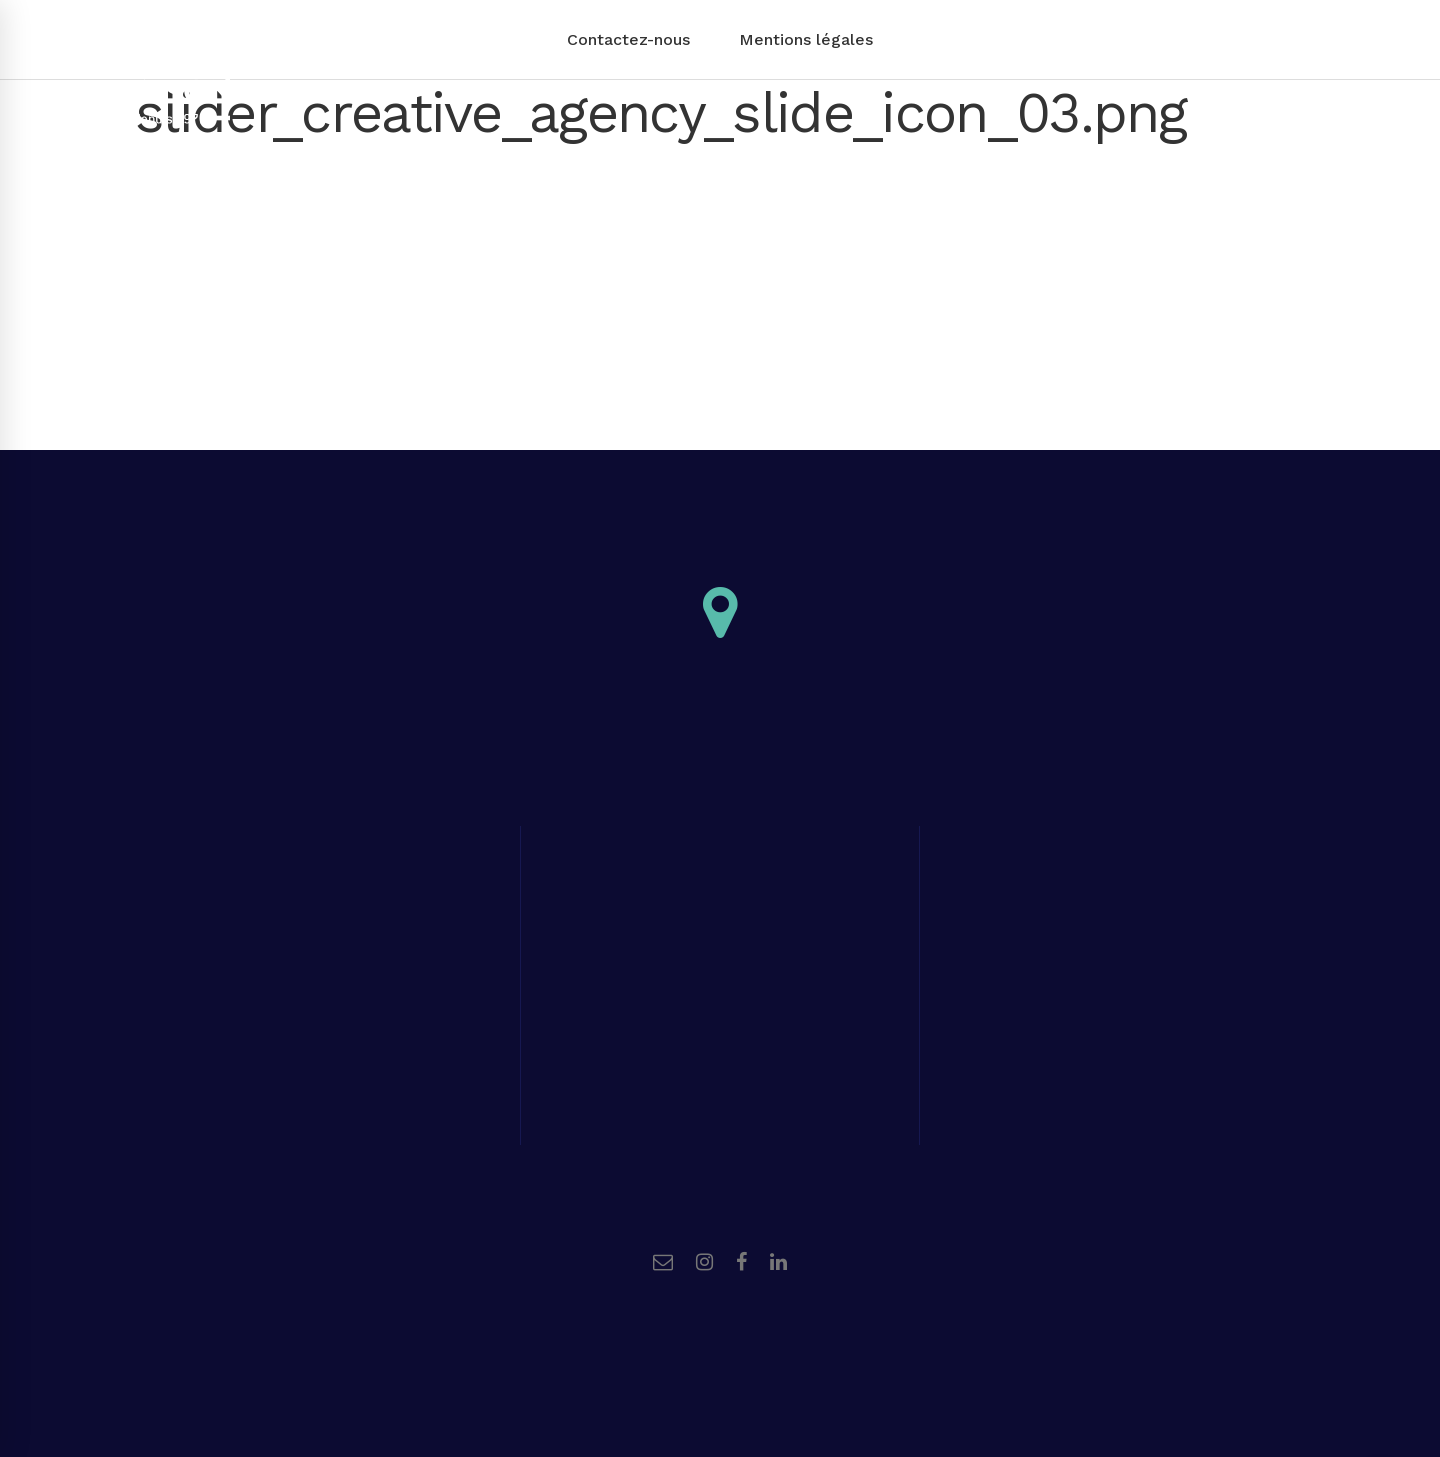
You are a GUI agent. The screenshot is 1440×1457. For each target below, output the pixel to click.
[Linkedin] (778, 1262)
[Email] (663, 1262)
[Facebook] (741, 1262)
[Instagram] (704, 1262)
